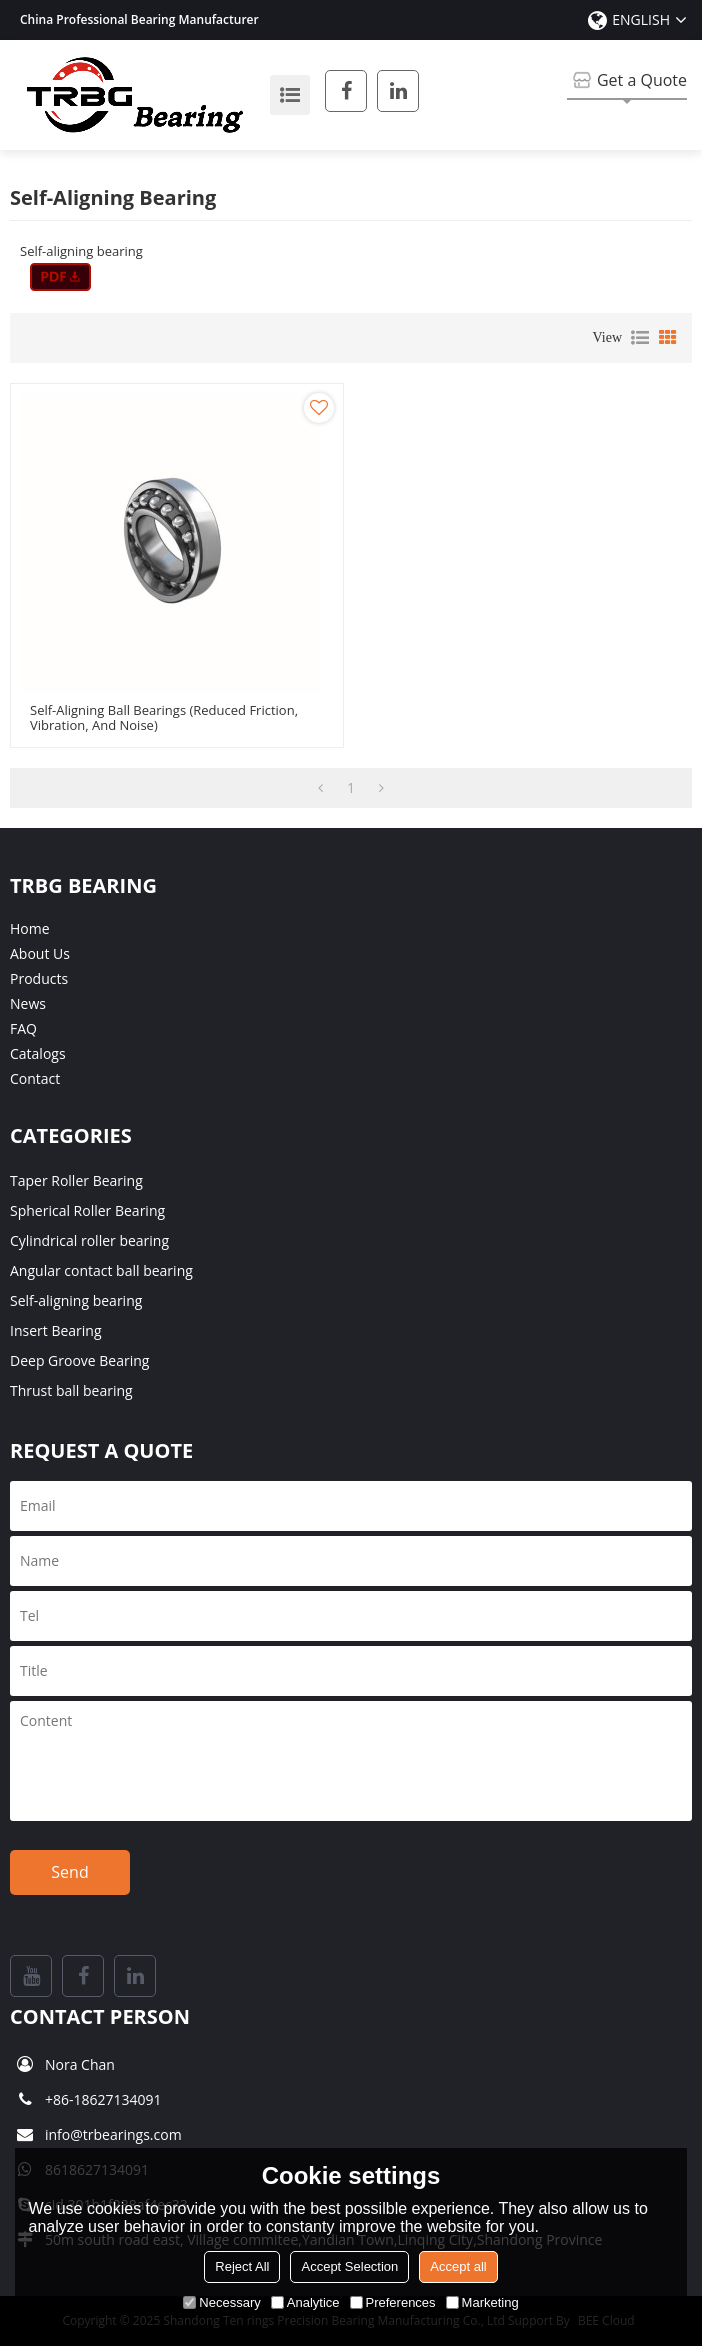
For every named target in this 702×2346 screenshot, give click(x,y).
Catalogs (38, 1053)
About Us (40, 953)
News (28, 1003)
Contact (35, 1078)
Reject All (242, 2266)
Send (69, 1872)
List (640, 338)
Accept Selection (349, 2266)
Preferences (393, 2302)
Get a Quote (642, 80)
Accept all (458, 2266)
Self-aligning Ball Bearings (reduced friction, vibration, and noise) (164, 718)
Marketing (482, 2302)
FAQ (23, 1028)
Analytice (305, 2302)
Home (30, 928)
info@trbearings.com (113, 2134)
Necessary (221, 2302)
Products (39, 978)
